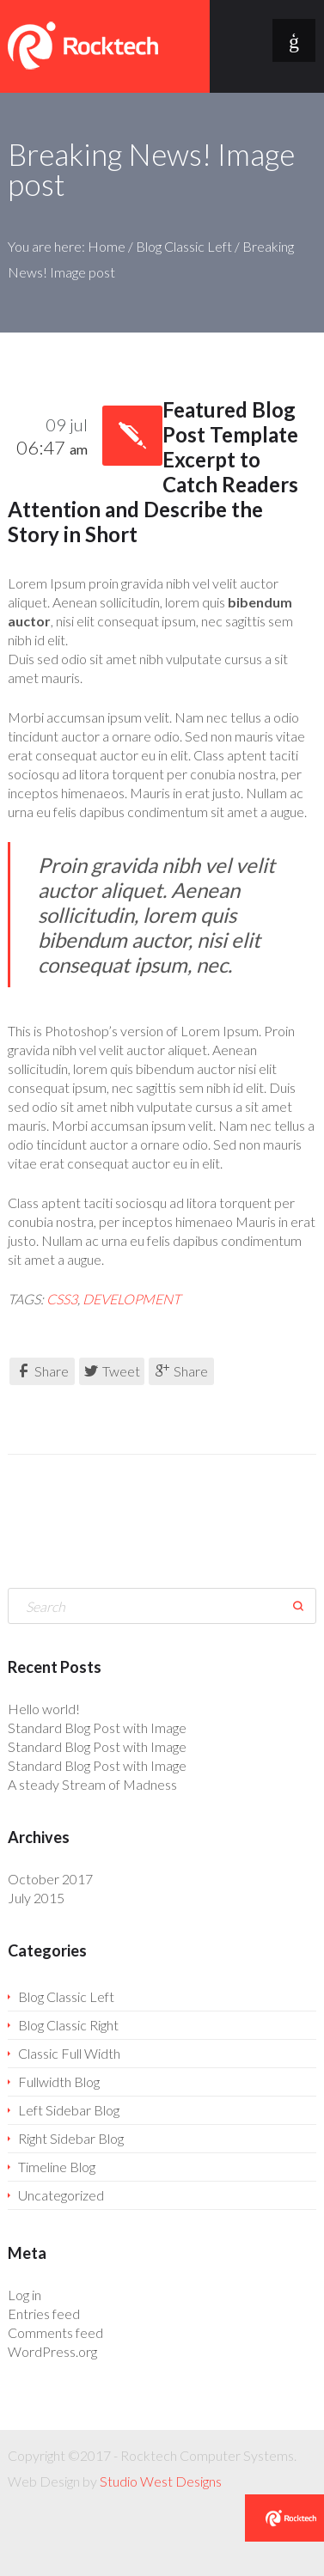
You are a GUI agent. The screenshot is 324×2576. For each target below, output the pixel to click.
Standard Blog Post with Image (97, 1727)
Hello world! (44, 1708)
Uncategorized (61, 2195)
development (131, 1299)
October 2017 (50, 1879)
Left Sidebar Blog (68, 2110)
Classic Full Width (69, 2053)
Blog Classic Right (68, 2025)
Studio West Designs (161, 2481)
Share (42, 1371)
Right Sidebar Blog (71, 2138)
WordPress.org (52, 2351)
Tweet (112, 1371)
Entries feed (44, 2313)
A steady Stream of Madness (92, 1784)
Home (106, 246)
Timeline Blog (56, 2166)
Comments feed (55, 2332)
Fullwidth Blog (59, 2081)
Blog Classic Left (184, 246)
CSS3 (61, 1299)
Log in (24, 2294)
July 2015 (36, 1897)
